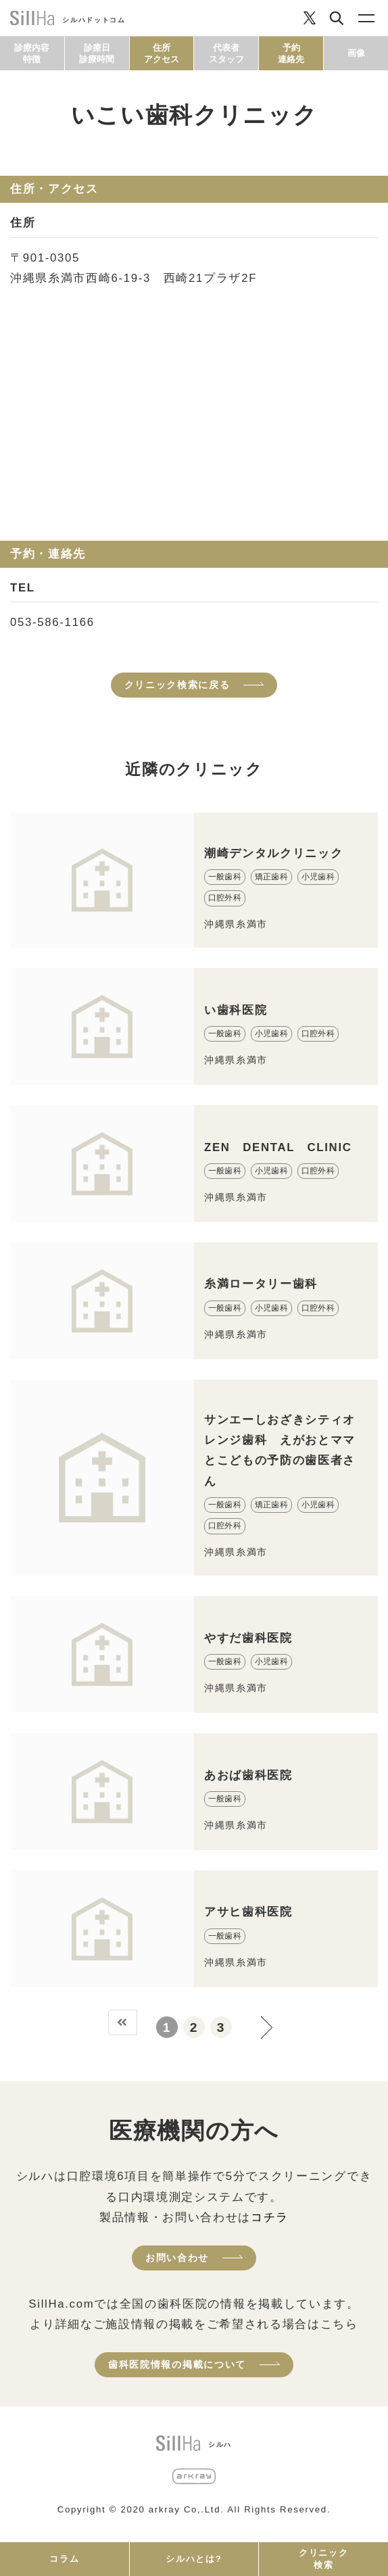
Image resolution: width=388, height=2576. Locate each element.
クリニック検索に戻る (177, 684)
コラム (64, 2559)
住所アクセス (161, 53)
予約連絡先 (291, 53)
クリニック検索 (323, 2559)
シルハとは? (194, 2559)
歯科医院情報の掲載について (177, 2364)
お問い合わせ (177, 2257)
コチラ (270, 2217)
